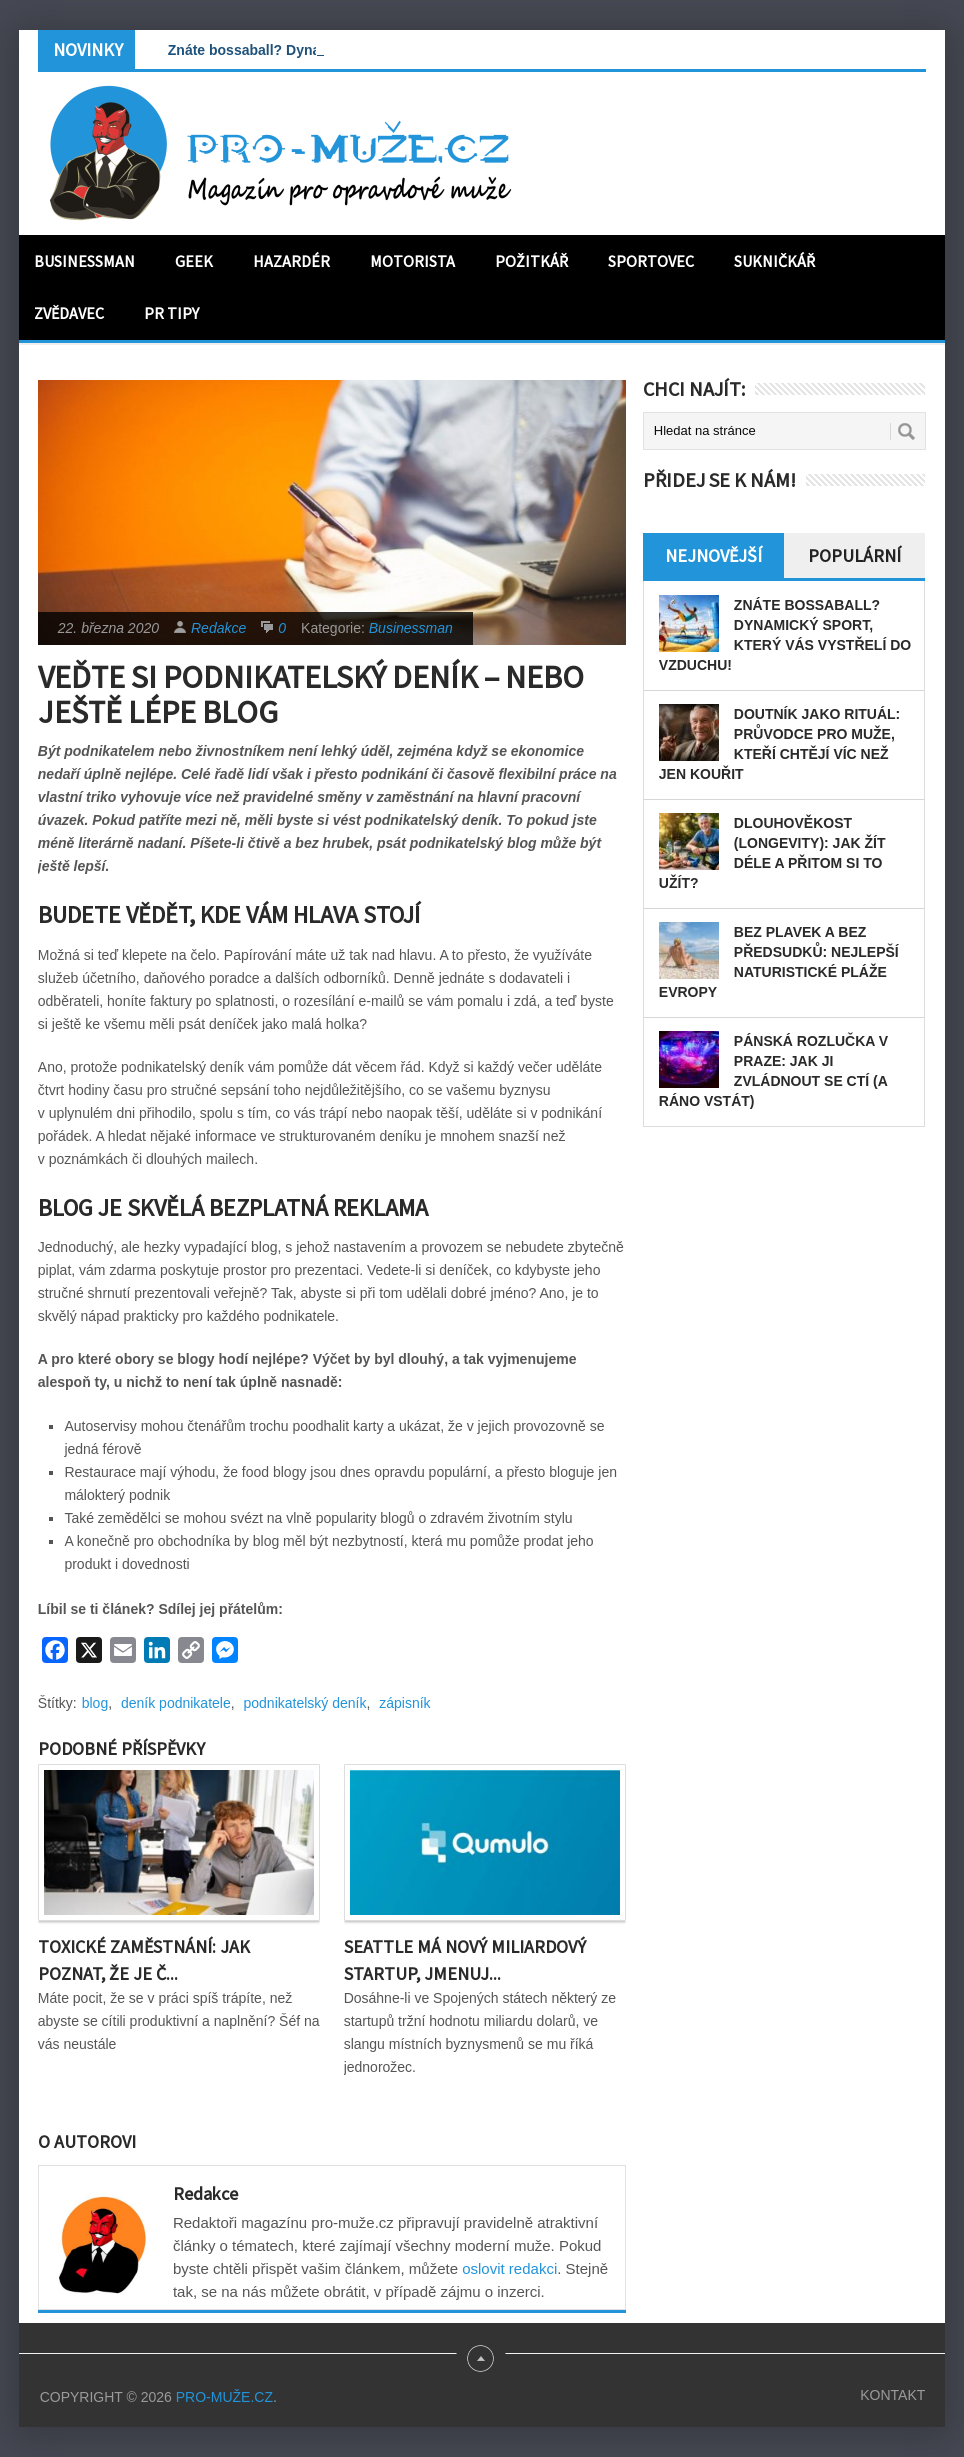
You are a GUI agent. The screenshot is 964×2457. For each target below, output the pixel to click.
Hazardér (291, 261)
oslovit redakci (509, 2268)
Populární (854, 555)
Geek (194, 261)
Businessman (84, 261)
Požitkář (531, 261)
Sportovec (651, 261)
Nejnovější (713, 555)
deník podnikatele (176, 1703)
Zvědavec (69, 313)
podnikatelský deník (305, 1703)
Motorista (412, 261)
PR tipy (171, 313)
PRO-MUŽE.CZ (224, 2397)
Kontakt (892, 2395)
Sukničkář (774, 261)
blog (95, 1703)
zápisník (404, 1703)
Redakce (218, 628)
